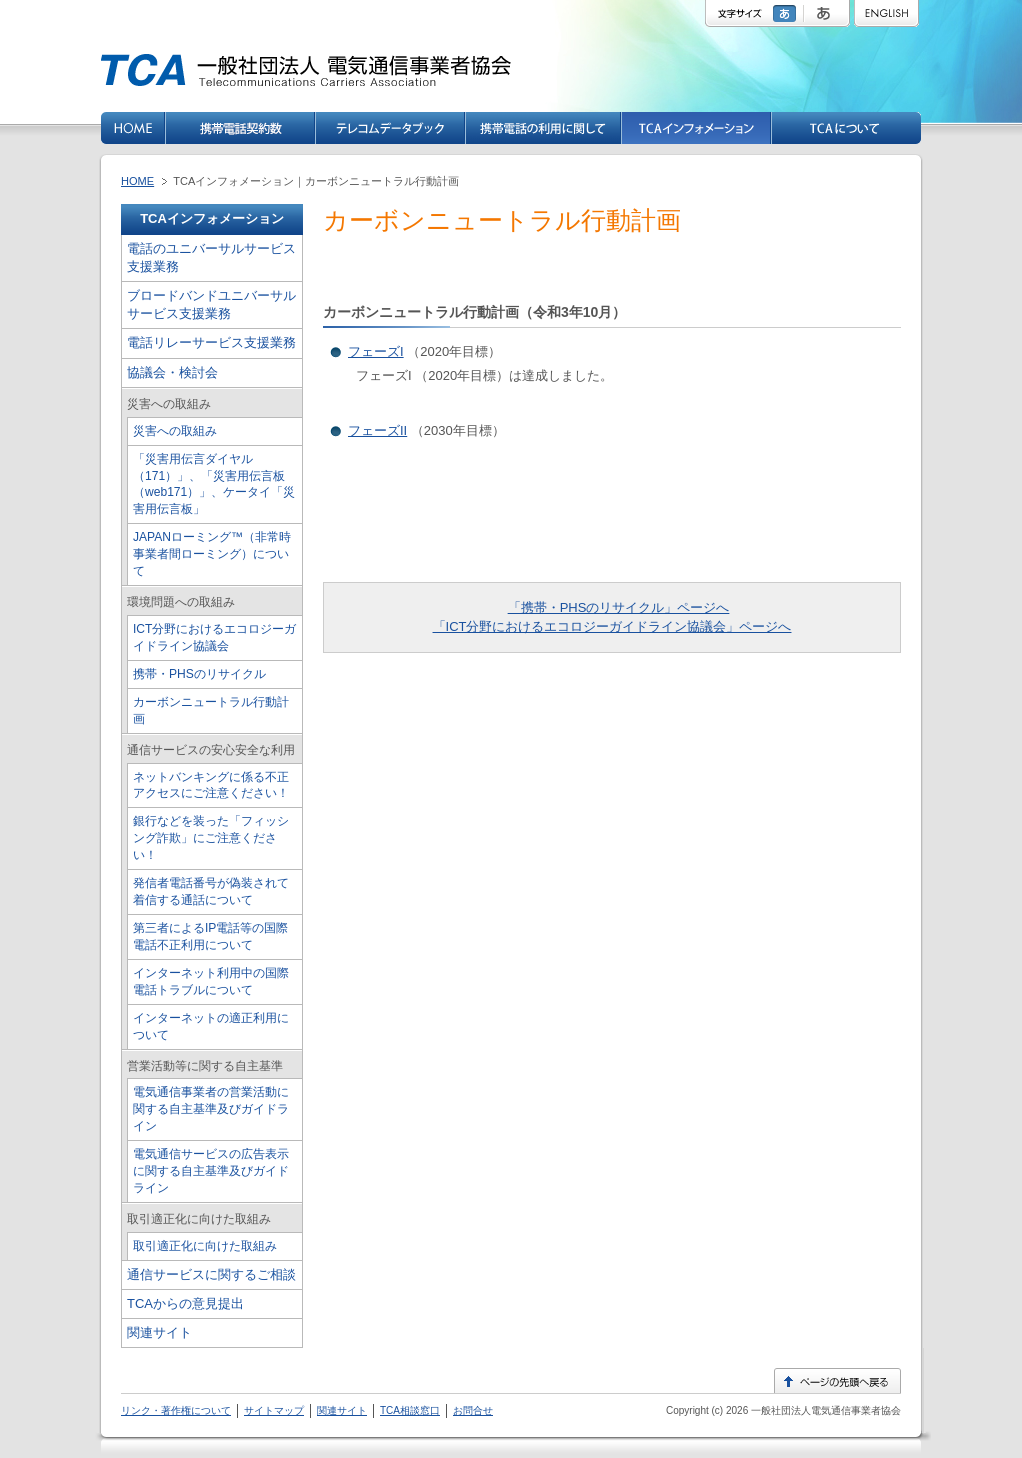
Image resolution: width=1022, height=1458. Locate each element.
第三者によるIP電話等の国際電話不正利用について (210, 936)
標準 (787, 13)
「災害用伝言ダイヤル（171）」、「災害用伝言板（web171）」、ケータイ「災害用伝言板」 (214, 484)
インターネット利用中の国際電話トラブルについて (211, 981)
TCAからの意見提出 (185, 1303)
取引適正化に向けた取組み (205, 1246)
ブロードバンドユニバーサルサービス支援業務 (211, 304)
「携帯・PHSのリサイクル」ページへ (619, 607)
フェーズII (377, 430)
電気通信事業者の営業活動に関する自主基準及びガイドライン (211, 1109)
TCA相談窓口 (410, 1410)
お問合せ (473, 1410)
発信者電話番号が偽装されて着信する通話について (211, 891)
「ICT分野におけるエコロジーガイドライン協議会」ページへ (612, 626)
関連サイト (159, 1332)
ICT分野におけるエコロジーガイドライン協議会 (214, 637)
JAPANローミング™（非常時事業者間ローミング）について (212, 554)
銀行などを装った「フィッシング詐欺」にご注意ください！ (211, 838)
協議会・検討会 (172, 372)
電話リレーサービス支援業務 (211, 342)
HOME (137, 181)
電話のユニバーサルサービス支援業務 (211, 257)
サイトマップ (274, 1410)
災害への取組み (175, 431)
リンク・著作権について (176, 1410)
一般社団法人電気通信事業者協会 (824, 1410)
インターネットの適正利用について (211, 1026)
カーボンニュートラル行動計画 (211, 710)
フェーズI (376, 351)
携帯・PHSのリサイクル (199, 674)
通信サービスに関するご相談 (211, 1274)
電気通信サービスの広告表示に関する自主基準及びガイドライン (211, 1171)
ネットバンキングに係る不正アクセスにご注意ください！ (211, 785)
